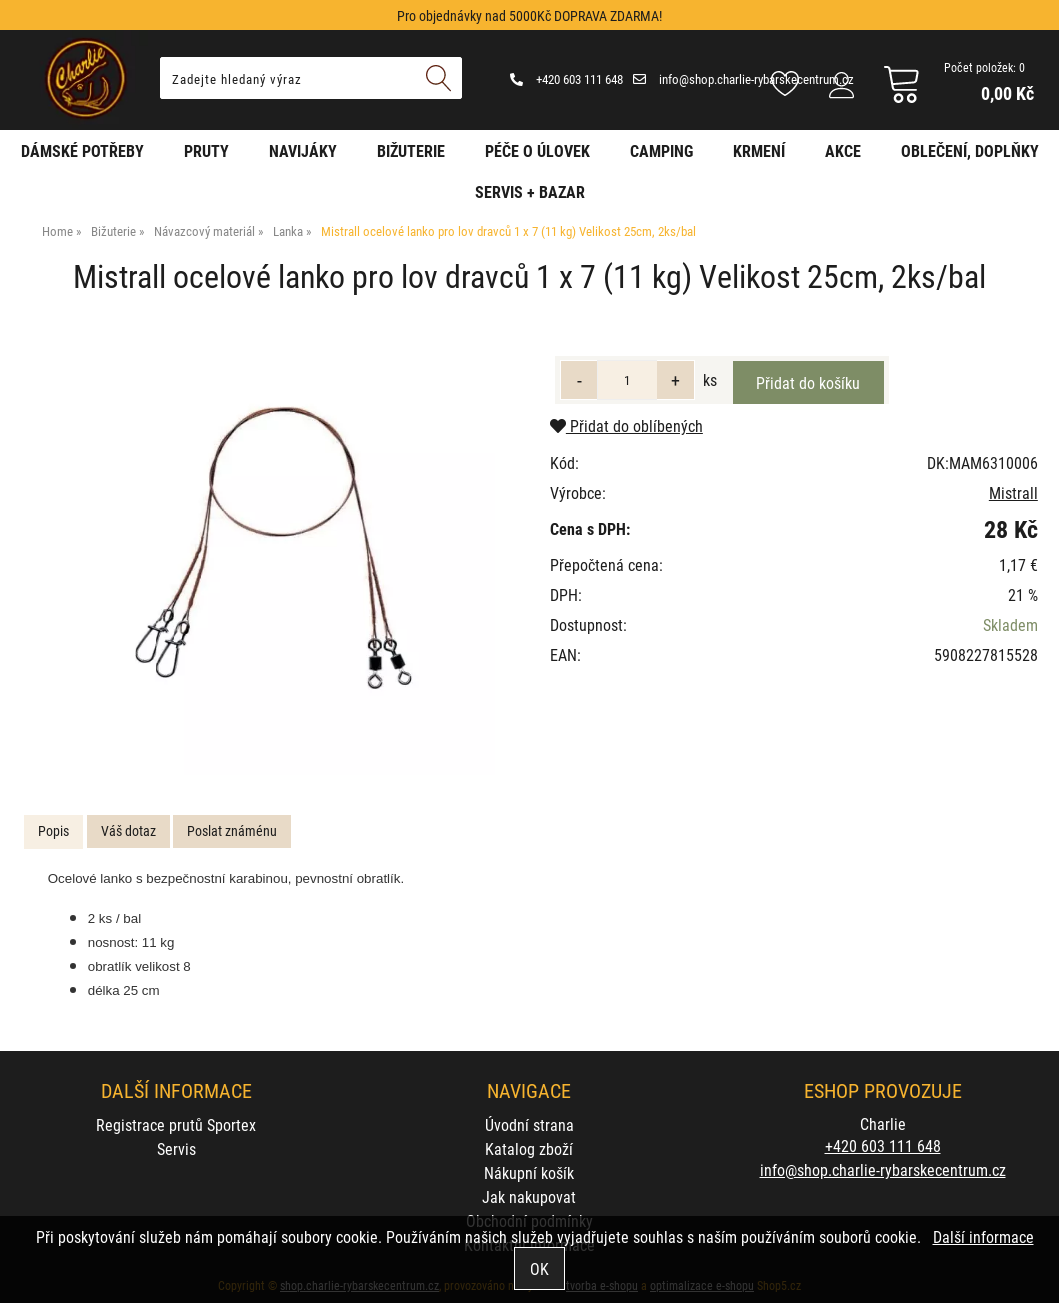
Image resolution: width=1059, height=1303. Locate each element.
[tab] (53, 831)
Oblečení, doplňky (970, 150)
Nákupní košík (529, 1172)
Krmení (759, 150)
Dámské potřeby (82, 150)
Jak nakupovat (529, 1196)
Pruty (206, 150)
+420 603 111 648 (566, 79)
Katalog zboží (529, 1148)
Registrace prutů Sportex (176, 1124)
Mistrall (1013, 492)
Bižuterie (411, 150)
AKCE (843, 150)
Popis (53, 830)
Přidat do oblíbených (626, 425)
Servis (176, 1148)
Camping (661, 150)
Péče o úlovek (537, 150)
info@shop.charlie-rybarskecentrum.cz (743, 79)
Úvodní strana (529, 1124)
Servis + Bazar (530, 191)
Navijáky (303, 150)
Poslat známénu (232, 830)
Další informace (983, 1236)
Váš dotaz (128, 830)
